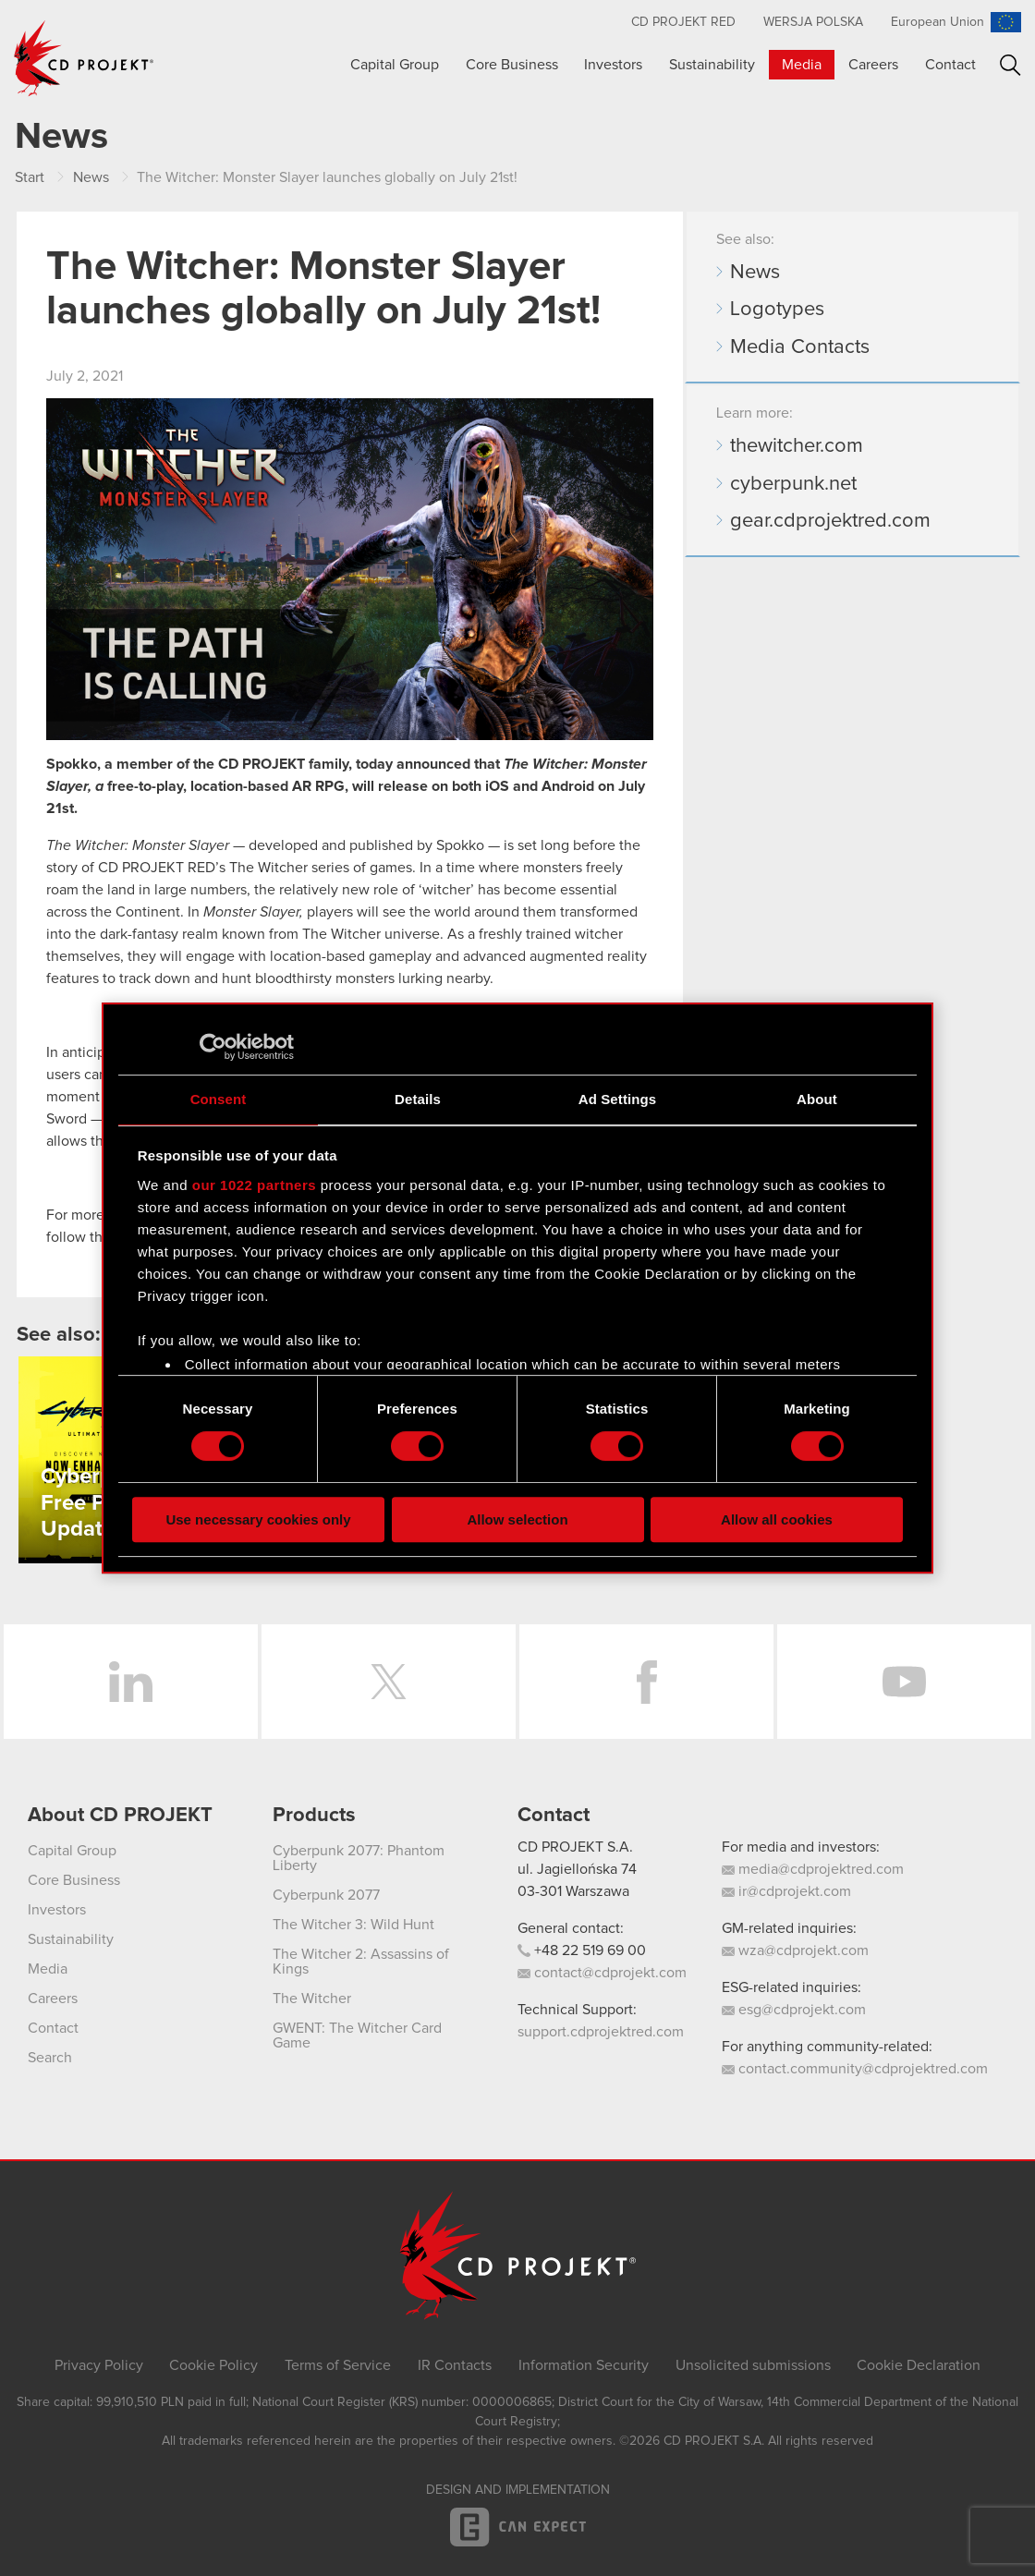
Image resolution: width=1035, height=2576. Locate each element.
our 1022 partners (254, 1185)
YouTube (904, 1681)
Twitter (389, 1681)
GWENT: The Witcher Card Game (357, 2035)
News (755, 272)
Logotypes (777, 309)
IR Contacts (455, 2365)
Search (1010, 65)
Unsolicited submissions (753, 2365)
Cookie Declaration (918, 2365)
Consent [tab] (218, 1099)
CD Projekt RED (683, 22)
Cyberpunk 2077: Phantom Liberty (358, 1858)
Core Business (512, 64)
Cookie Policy (213, 2365)
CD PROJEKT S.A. (575, 1847)
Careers (873, 64)
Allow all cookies (777, 1519)
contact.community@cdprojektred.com (855, 2068)
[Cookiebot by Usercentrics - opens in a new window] (213, 1047)
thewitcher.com (796, 446)
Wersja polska (813, 22)
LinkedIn (131, 1681)
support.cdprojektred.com (601, 2031)
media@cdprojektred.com (813, 1869)
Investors (613, 64)
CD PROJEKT (84, 58)
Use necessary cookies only (257, 1519)
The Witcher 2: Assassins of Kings (361, 1961)
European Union (937, 22)
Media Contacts (800, 347)
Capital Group (394, 64)
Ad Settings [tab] (617, 1099)
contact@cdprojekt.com (602, 1972)
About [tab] (817, 1099)
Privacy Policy (99, 2365)
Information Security (583, 2365)
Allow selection (517, 1519)
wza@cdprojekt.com (795, 1950)
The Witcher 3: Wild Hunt (353, 1924)
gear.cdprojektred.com (830, 521)
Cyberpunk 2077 (326, 1895)
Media (802, 64)
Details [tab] (418, 1099)
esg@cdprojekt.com (794, 2009)
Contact (950, 64)
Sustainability (712, 64)
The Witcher (312, 1998)
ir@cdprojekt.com (786, 1891)
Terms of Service (338, 2365)
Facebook (646, 1681)
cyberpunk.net (793, 484)
